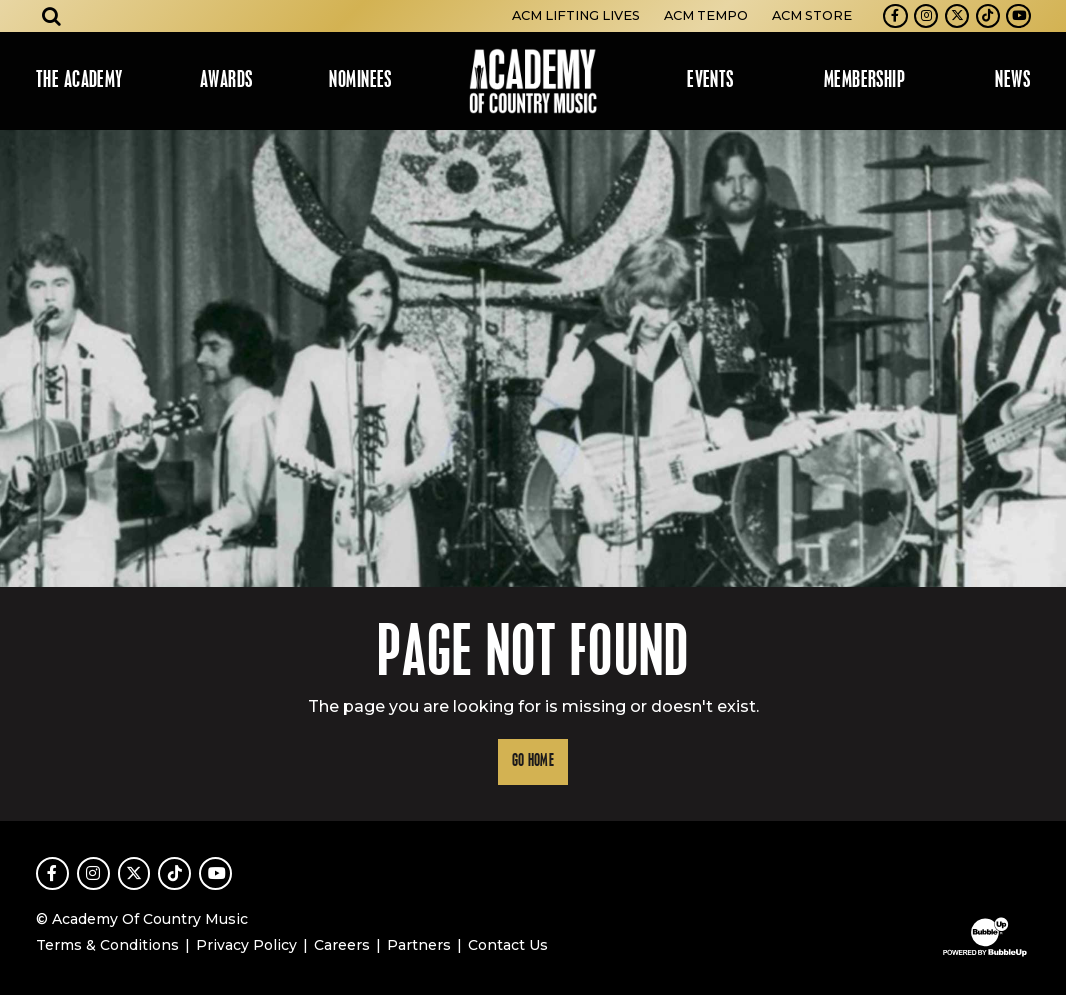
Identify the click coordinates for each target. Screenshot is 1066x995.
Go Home (533, 761)
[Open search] (52, 16)
